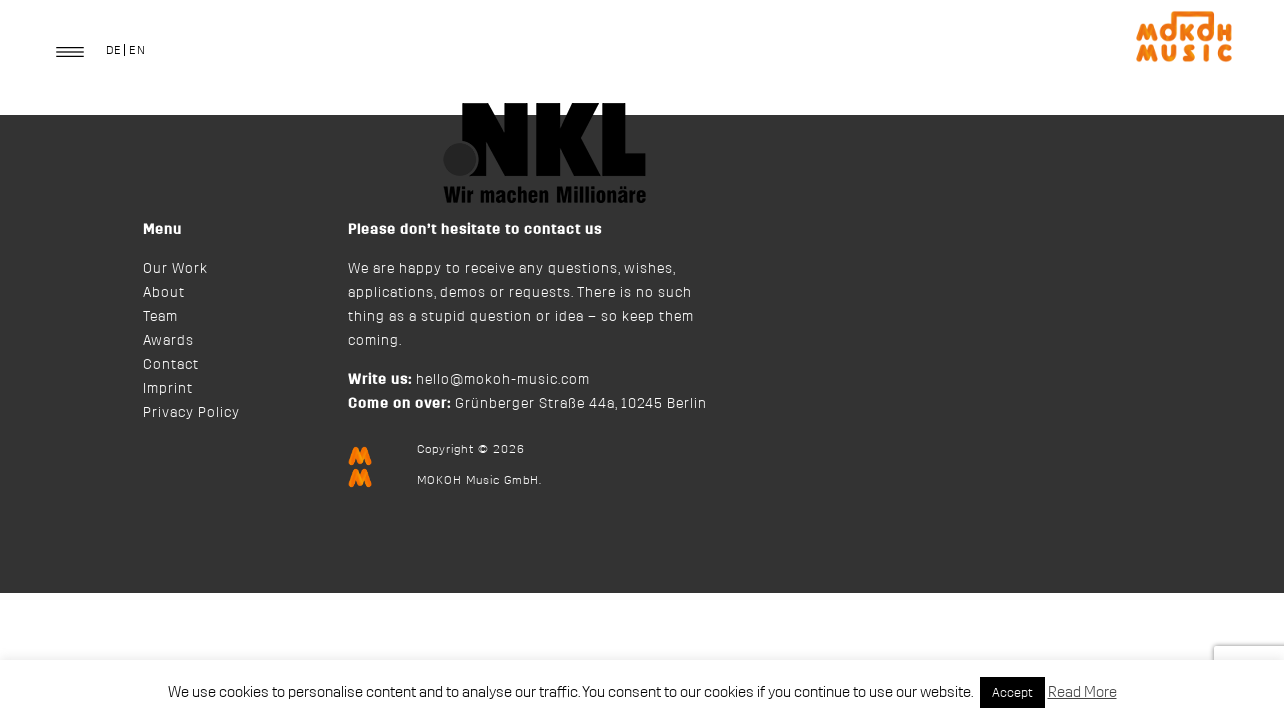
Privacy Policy (191, 413)
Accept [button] (1012, 692)
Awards (168, 341)
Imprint (168, 389)
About (164, 293)
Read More (1082, 692)
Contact (171, 365)
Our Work (175, 269)
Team (160, 317)
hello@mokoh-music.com (503, 380)
